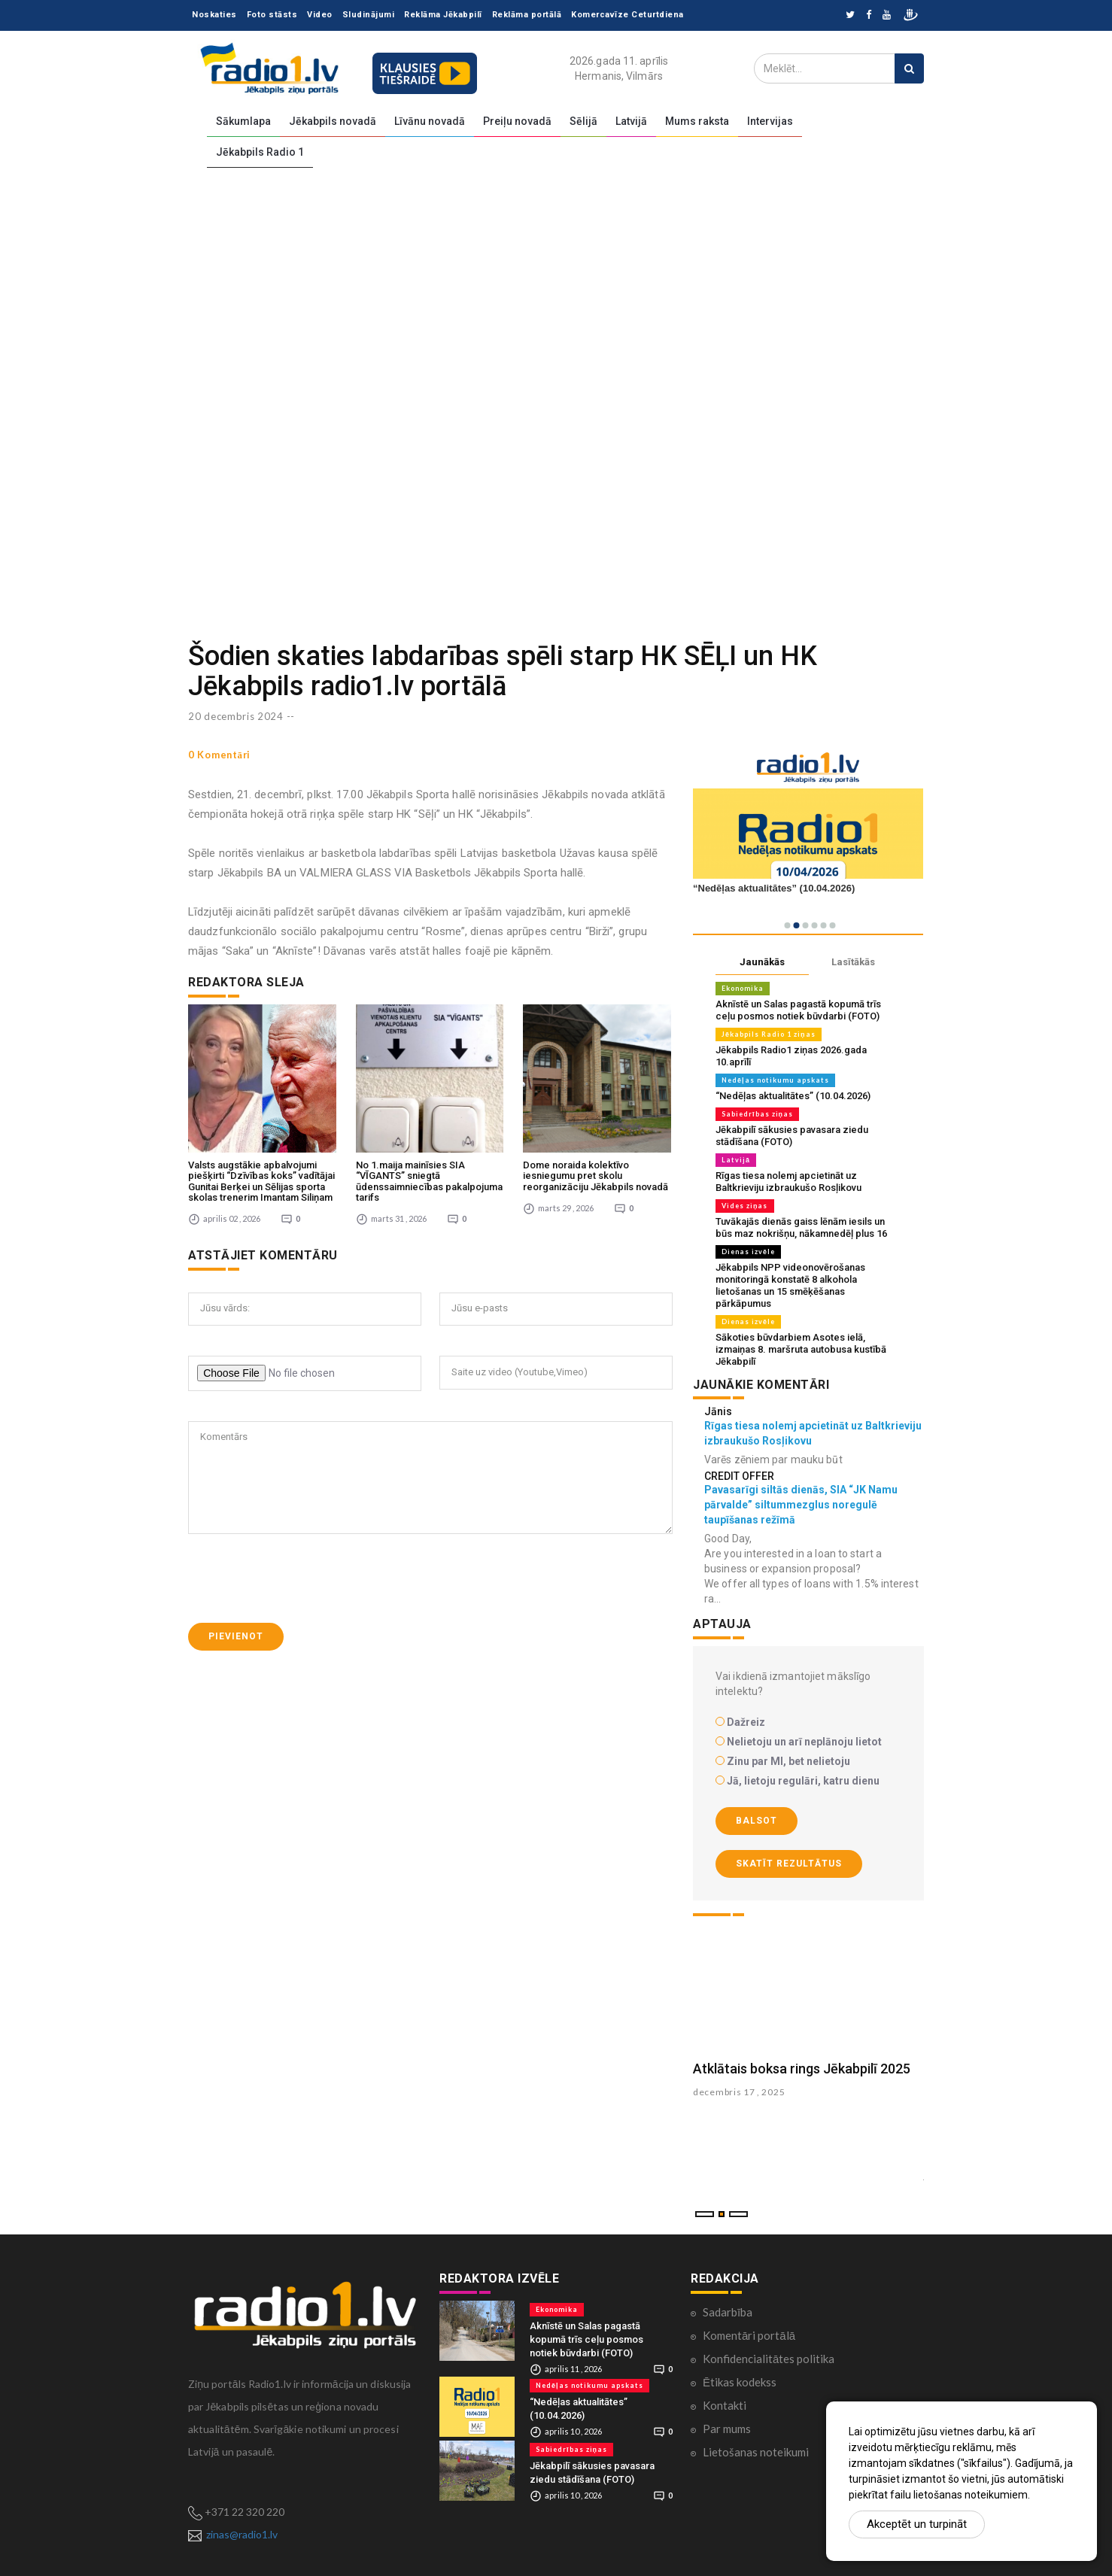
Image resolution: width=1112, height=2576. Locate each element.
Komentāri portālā (749, 2335)
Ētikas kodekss (739, 2382)
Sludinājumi (368, 15)
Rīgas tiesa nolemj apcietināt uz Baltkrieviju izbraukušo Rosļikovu (788, 1181)
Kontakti (724, 2405)
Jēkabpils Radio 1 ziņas (769, 1034)
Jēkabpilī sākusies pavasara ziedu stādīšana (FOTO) (792, 1135)
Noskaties (214, 15)
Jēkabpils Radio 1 (260, 152)
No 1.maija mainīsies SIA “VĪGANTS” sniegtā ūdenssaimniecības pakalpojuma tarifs (429, 1181)
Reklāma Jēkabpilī (443, 15)
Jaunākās (762, 962)
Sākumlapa (243, 121)
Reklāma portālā (527, 15)
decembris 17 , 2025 (739, 2092)
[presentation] (302, 1578)
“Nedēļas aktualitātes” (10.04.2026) (793, 1095)
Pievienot (235, 1636)
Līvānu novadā (429, 121)
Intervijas (770, 121)
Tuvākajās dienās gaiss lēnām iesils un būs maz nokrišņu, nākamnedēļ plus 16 (801, 1227)
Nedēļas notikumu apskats (775, 1080)
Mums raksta (697, 121)
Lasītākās (853, 962)
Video (320, 15)
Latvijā (631, 121)
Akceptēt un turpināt (917, 2524)
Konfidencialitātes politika (768, 2358)
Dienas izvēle (748, 1251)
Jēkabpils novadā (332, 121)
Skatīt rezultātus (789, 1863)
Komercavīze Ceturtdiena (627, 15)
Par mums (727, 2428)
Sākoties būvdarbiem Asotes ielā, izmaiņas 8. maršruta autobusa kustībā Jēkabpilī (801, 1349)
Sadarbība (727, 2312)
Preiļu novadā (517, 121)
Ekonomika (743, 988)
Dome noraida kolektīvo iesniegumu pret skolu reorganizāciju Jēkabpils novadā (595, 1175)
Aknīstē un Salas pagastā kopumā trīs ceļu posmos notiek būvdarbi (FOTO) (798, 1010)
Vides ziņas (745, 1205)
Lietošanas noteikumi (756, 2452)
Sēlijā (583, 121)
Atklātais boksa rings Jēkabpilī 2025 (801, 2068)
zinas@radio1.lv (242, 2534)
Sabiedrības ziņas (757, 1114)
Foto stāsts (272, 15)
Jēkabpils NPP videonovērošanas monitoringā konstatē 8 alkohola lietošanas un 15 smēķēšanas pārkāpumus (790, 1285)
